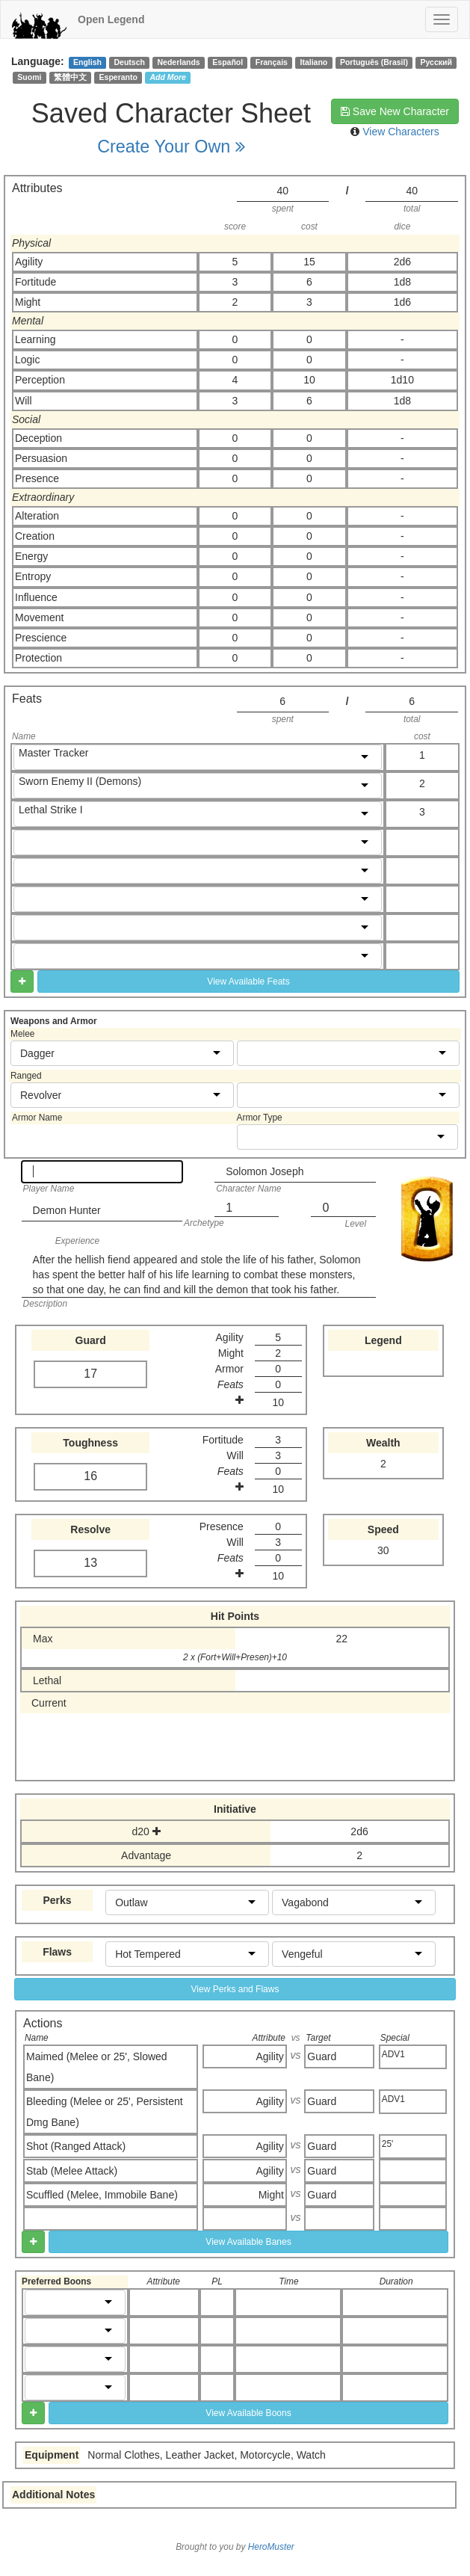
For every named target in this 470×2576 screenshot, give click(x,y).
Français (272, 62)
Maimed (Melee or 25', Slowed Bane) (96, 2066)
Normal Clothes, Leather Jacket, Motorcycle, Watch (206, 2455)
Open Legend (111, 19)
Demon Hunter (67, 1210)
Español (227, 62)
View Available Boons (248, 2413)
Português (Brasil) (374, 62)
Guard (321, 2056)
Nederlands (179, 62)
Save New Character (395, 111)
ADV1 (393, 2054)
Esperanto (118, 77)
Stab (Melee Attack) (71, 2171)
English (87, 62)
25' (388, 2144)
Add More (168, 77)
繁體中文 (70, 77)
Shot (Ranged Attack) (76, 2146)
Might (271, 2195)
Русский (436, 62)
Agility (270, 2056)
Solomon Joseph (264, 1171)
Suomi (29, 77)
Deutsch (129, 62)
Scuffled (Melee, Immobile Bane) (102, 2195)
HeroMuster (271, 2547)
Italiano (314, 62)
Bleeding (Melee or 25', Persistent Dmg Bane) (104, 2111)
